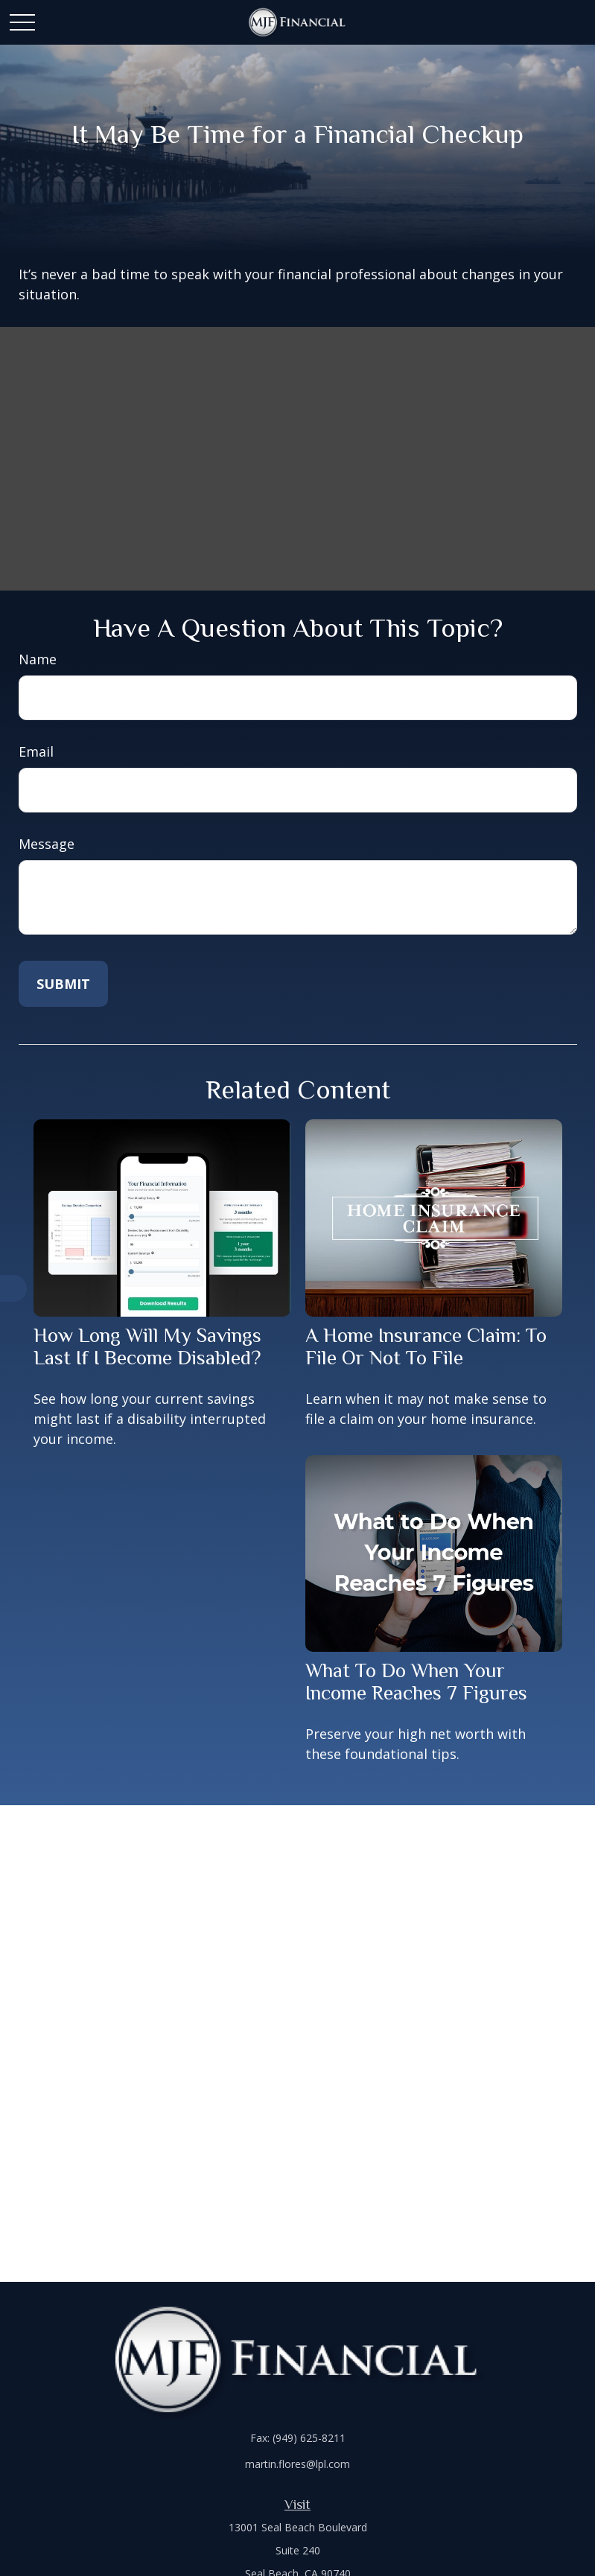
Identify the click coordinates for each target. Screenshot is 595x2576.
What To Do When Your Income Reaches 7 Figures (416, 1681)
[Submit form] (63, 984)
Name (38, 659)
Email (36, 751)
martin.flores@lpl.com (297, 2464)
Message (46, 844)
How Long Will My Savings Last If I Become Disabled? (147, 1346)
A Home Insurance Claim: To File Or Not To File (426, 1346)
